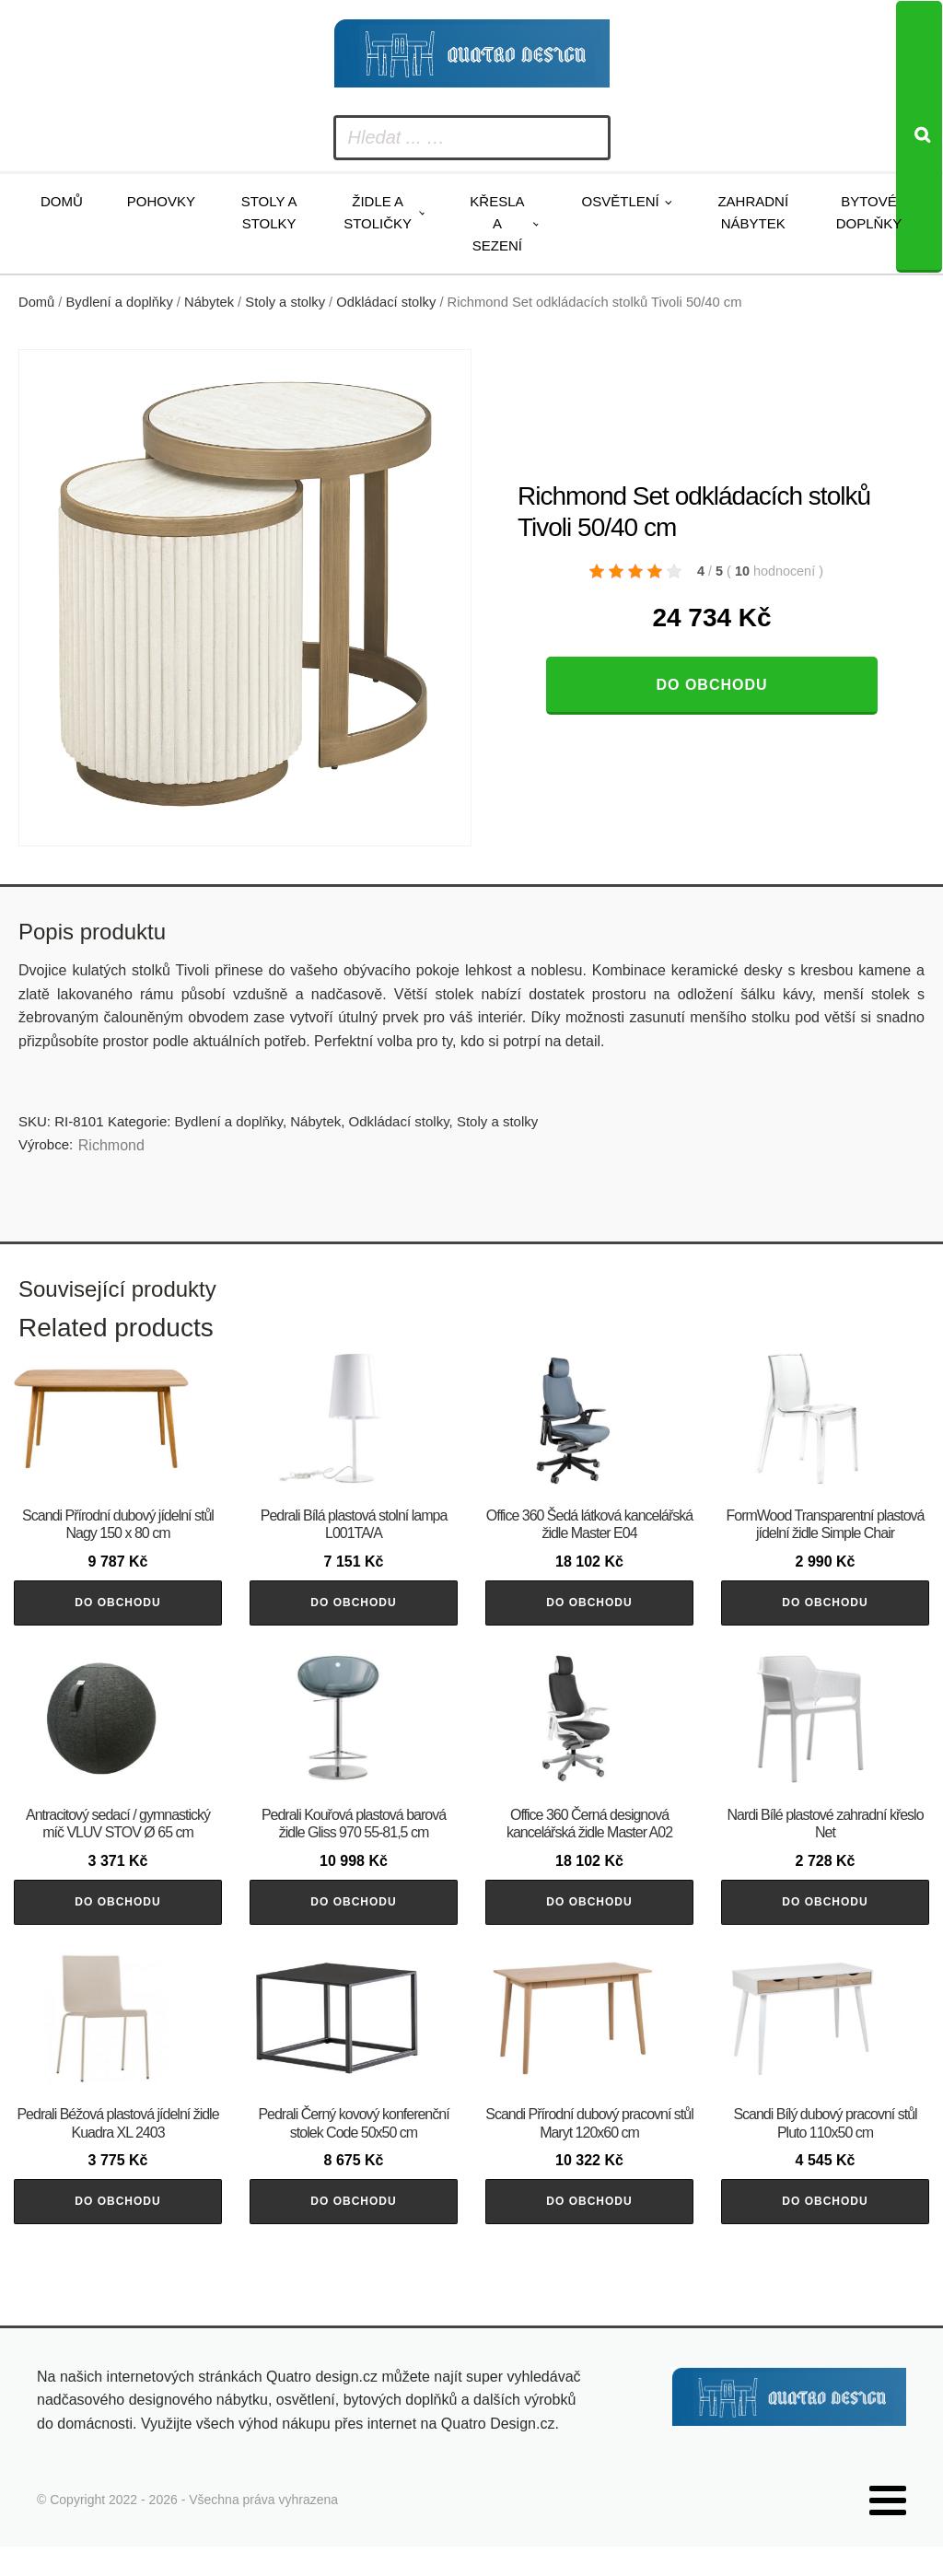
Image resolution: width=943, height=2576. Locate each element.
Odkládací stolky (386, 302)
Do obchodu (711, 685)
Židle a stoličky (377, 212)
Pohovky (161, 201)
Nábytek (209, 302)
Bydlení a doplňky (119, 302)
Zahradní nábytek (752, 212)
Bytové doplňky (869, 212)
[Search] (919, 137)
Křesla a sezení (497, 223)
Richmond (111, 1145)
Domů (62, 201)
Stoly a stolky (269, 212)
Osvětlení (620, 201)
